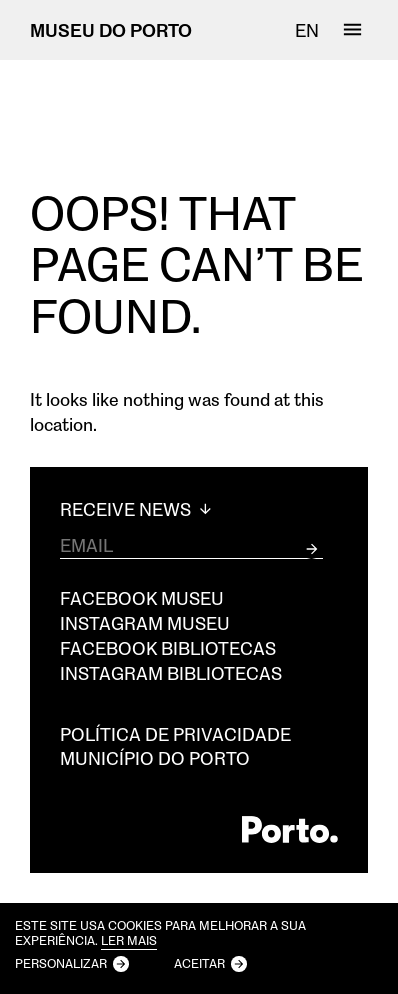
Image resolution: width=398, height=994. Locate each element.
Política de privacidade (175, 734)
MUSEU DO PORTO (111, 30)
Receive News (137, 509)
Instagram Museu (145, 623)
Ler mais (129, 940)
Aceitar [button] (199, 963)
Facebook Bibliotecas (168, 648)
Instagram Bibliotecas (171, 673)
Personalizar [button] (61, 963)
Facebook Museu (142, 598)
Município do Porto (155, 758)
